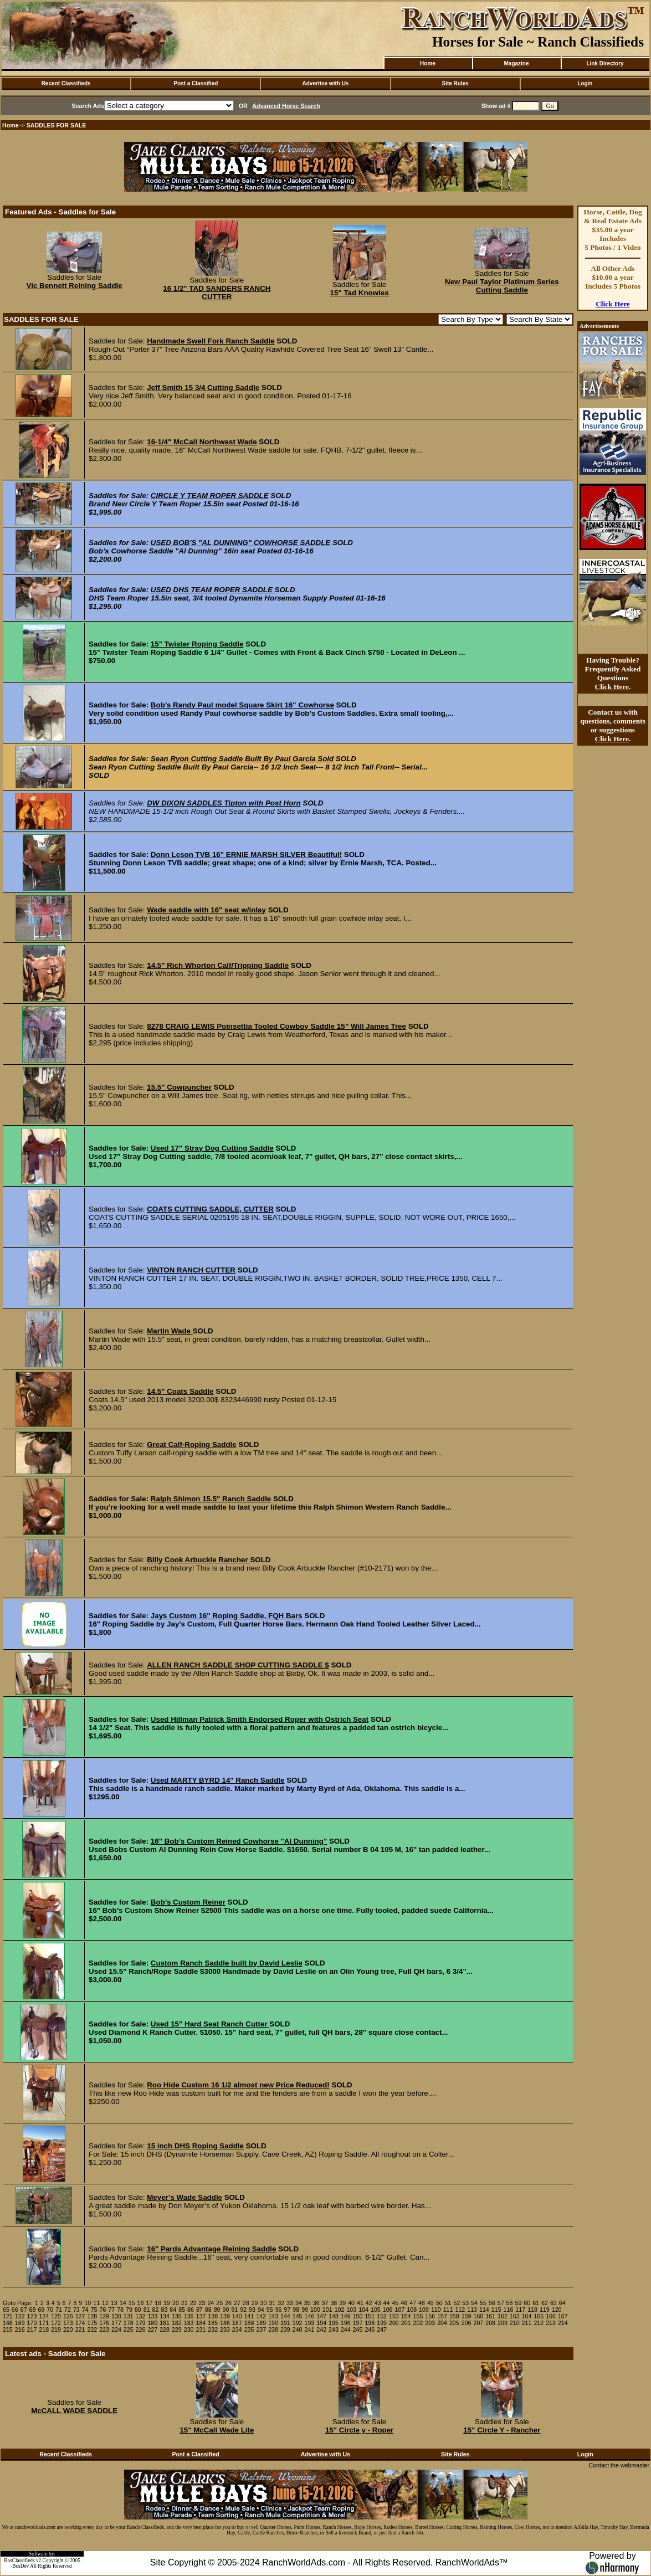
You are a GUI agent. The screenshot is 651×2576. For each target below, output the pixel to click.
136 (189, 2316)
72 (67, 2309)
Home (427, 63)
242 (321, 2329)
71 (58, 2309)
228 (165, 2329)
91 (234, 2309)
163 (515, 2316)
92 (243, 2309)
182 (177, 2323)
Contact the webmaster (618, 2465)
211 (527, 2323)
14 (123, 2303)
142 (261, 2316)
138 (213, 2316)
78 (120, 2309)
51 (448, 2303)
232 (213, 2329)
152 (382, 2316)
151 (370, 2316)
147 (321, 2316)
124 (44, 2316)
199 (382, 2323)
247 (382, 2329)
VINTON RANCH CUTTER (191, 1270)
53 (465, 2303)
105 (376, 2309)
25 (219, 2303)
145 (298, 2316)
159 (466, 2316)
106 (388, 2309)
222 (92, 2329)
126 (68, 2316)
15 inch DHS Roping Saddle (195, 2146)
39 (342, 2303)
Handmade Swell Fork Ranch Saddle (210, 341)
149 (346, 2316)
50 (439, 2303)
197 (358, 2323)
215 (8, 2329)
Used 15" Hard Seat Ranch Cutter (210, 2024)
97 (287, 2309)
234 (237, 2329)
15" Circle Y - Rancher (501, 2430)
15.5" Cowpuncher (179, 1087)
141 (249, 2316)
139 (225, 2316)
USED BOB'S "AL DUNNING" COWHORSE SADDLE (240, 542)
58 (509, 2303)
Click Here (613, 304)
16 (140, 2303)
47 (412, 2303)
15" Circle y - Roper (359, 2430)
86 (190, 2309)
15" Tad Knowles (359, 293)
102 (340, 2309)
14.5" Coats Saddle (180, 1391)
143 (273, 2316)
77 (111, 2309)
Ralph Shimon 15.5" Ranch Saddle (211, 1499)
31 (272, 2303)
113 (472, 2309)
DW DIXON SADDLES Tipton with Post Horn (223, 803)
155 (418, 2316)
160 (478, 2316)
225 (129, 2329)
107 (400, 2309)
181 (165, 2323)
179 (141, 2323)
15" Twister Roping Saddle (197, 644)
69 (41, 2309)
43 (378, 2303)
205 (454, 2323)
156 (430, 2316)
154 (406, 2316)
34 (298, 2303)
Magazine (516, 63)
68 (32, 2309)
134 (165, 2316)
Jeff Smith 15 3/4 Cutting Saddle (203, 387)
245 (358, 2329)
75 (94, 2309)
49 (430, 2303)
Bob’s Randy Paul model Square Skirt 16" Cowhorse (242, 705)
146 (310, 2316)
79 (129, 2309)
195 (334, 2323)
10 (87, 2303)
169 (20, 2323)
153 (394, 2316)
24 (210, 2303)
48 (421, 2303)
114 (484, 2309)
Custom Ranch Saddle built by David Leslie (227, 1963)
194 (321, 2323)
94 (261, 2309)
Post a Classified (195, 83)
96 (278, 2309)
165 (539, 2316)
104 (363, 2309)
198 (370, 2323)
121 (8, 2316)
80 (138, 2309)
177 (116, 2323)
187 (237, 2323)
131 (129, 2316)
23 (202, 2303)
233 (225, 2329)
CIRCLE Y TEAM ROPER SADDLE (210, 495)
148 (334, 2316)
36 (316, 2303)
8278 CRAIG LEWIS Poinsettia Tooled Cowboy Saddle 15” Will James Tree (276, 1026)
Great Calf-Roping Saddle (191, 1444)
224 (116, 2329)
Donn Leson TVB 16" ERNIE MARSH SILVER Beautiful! (246, 854)
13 (114, 2303)
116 (509, 2309)
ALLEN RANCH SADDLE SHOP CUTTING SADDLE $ (238, 1665)
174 (80, 2323)
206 (466, 2323)
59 (518, 2303)
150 (358, 2316)
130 (116, 2316)
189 (261, 2323)
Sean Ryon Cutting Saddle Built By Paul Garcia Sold (242, 759)
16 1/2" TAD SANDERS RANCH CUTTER (216, 292)
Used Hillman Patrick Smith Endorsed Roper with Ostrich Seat (259, 1719)
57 (501, 2303)
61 (535, 2303)
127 (80, 2316)
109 (424, 2309)
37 (325, 2303)
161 (490, 2316)
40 (351, 2303)
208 (490, 2323)
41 (360, 2303)
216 (20, 2329)
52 (456, 2303)
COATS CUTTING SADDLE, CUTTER (210, 1209)
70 (50, 2309)
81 (146, 2309)
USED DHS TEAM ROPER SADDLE (213, 590)
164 (527, 2316)
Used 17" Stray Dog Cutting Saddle (212, 1148)
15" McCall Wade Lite (217, 2430)
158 (454, 2316)
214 (563, 2323)
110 (436, 2309)
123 (32, 2316)
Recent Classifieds (66, 83)
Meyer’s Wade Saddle (184, 2197)
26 (228, 2303)
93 (252, 2309)
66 (15, 2309)
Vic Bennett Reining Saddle (74, 285)
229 (177, 2329)
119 (545, 2309)
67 (23, 2309)
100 (315, 2309)
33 (289, 2303)
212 (539, 2323)
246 (370, 2329)
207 (478, 2323)
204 (442, 2323)
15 (132, 2303)
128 (92, 2316)
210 (515, 2323)
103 (351, 2309)
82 (155, 2309)
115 (496, 2309)
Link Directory (604, 63)
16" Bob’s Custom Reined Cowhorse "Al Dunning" (239, 1841)
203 (430, 2323)
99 (304, 2309)
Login (584, 83)
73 (76, 2309)
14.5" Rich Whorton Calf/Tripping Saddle (218, 965)
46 (404, 2303)
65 (6, 2309)
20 (175, 2303)
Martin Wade (169, 1331)
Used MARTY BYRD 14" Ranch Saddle (218, 1780)
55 (483, 2303)
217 (32, 2329)
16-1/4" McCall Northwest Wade (202, 442)
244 (346, 2329)
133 (152, 2316)
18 (158, 2303)
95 (269, 2309)
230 (189, 2329)
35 (307, 2303)
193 (310, 2323)
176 (104, 2323)
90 (225, 2309)
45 (395, 2303)
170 (32, 2323)
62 (544, 2303)
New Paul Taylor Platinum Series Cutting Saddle (502, 286)
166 (551, 2316)
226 (141, 2329)
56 (492, 2303)
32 (281, 2303)
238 (273, 2329)
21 (184, 2303)
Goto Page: (18, 2303)
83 (164, 2309)
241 (310, 2329)
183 (189, 2323)
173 (68, 2323)
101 (327, 2309)
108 (412, 2309)
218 (44, 2329)
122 (20, 2316)
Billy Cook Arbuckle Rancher (198, 1560)
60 (527, 2303)
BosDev (20, 2566)
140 (237, 2316)
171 (44, 2323)
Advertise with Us (326, 83)
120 (557, 2309)
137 (201, 2316)
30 (263, 2303)
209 (503, 2323)
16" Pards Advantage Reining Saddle (211, 2249)
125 (56, 2316)
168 (8, 2323)
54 (474, 2303)
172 (56, 2323)
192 (298, 2323)
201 (406, 2323)
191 (285, 2323)
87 (199, 2309)
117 (520, 2309)
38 (333, 2303)
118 (532, 2309)
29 (255, 2303)
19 (166, 2303)
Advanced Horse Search (286, 105)
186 (225, 2323)
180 (152, 2323)
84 (173, 2309)
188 (249, 2323)
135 (177, 2316)
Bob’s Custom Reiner (188, 1902)
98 (296, 2309)
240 (298, 2329)
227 (152, 2329)
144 (285, 2316)
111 (448, 2309)
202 (418, 2323)
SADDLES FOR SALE (56, 125)
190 (273, 2323)
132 (141, 2316)
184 (201, 2323)
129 (104, 2316)
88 (208, 2309)
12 (105, 2303)
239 (285, 2329)
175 (92, 2323)
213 (551, 2323)
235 (249, 2329)
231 (201, 2329)
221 (80, 2329)
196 (346, 2323)
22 (193, 2303)
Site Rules (455, 83)
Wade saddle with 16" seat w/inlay (206, 910)
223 (104, 2329)
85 (181, 2309)
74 (85, 2309)
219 (56, 2329)
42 (369, 2303)
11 (96, 2303)
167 (563, 2316)
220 (68, 2329)
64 (562, 2303)
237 (261, 2329)
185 (213, 2323)
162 (503, 2316)
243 (334, 2329)
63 (553, 2303)
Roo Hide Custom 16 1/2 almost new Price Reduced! (238, 2085)
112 (460, 2309)
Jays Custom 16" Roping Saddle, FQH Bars (227, 1616)
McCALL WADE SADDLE (74, 2410)
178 (129, 2323)
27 (237, 2303)
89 (217, 2309)
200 (394, 2323)
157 (442, 2316)
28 (246, 2303)
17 (149, 2303)
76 (102, 2309)
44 (386, 2303)
